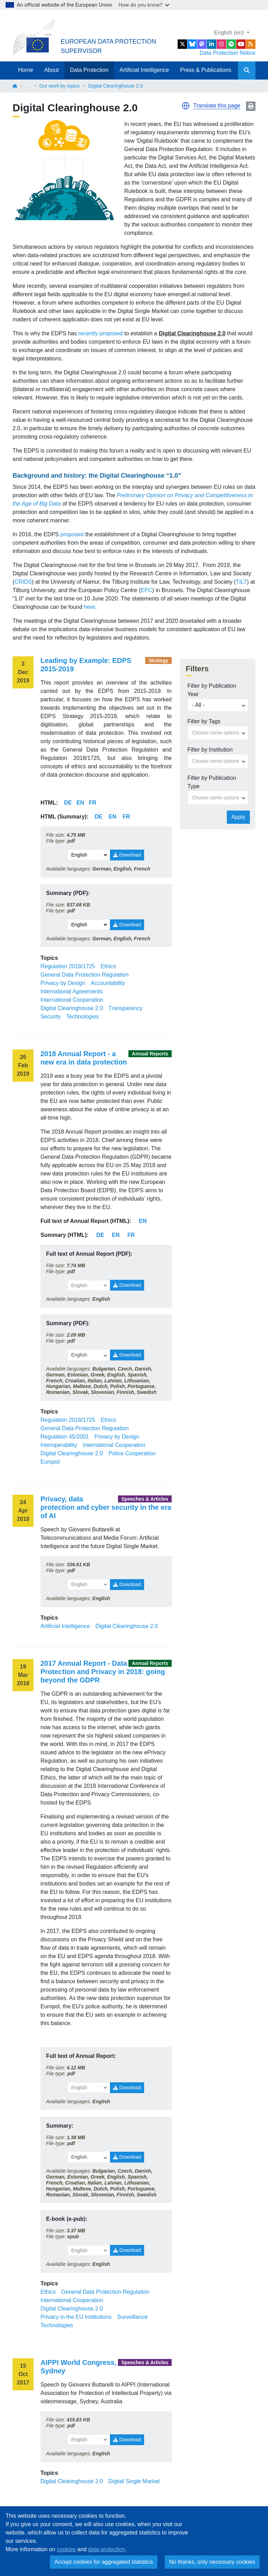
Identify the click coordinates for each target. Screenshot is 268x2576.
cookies (66, 2549)
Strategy (158, 660)
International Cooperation (71, 1000)
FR (131, 1235)
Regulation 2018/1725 (67, 966)
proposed (72, 534)
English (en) (229, 33)
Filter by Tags (204, 721)
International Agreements (71, 991)
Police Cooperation (132, 1453)
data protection (106, 2549)
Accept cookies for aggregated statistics (103, 2562)
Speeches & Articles (144, 1499)
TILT (241, 582)
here (89, 607)
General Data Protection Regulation (84, 975)
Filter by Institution (210, 750)
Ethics (108, 966)
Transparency (125, 1008)
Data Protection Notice (227, 53)
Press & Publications (205, 70)
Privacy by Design (62, 983)
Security (50, 1017)
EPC (146, 590)
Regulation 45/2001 (64, 1437)
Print (250, 106)
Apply (238, 817)
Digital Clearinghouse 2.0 (71, 1008)
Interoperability (58, 1445)
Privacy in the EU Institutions (76, 2317)
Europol (50, 1462)
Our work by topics (59, 86)
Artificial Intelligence (144, 70)
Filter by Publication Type (211, 782)
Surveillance (132, 2317)
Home (25, 70)
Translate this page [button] (216, 106)
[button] (185, 106)
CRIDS (23, 582)
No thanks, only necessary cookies (212, 2562)
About (51, 70)
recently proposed (101, 333)
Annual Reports (150, 1053)
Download (127, 855)
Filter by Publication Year (211, 690)
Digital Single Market (134, 2481)
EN (143, 1221)
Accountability (108, 983)
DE (100, 1235)
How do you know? (144, 5)
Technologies (82, 1017)
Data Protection (89, 70)
